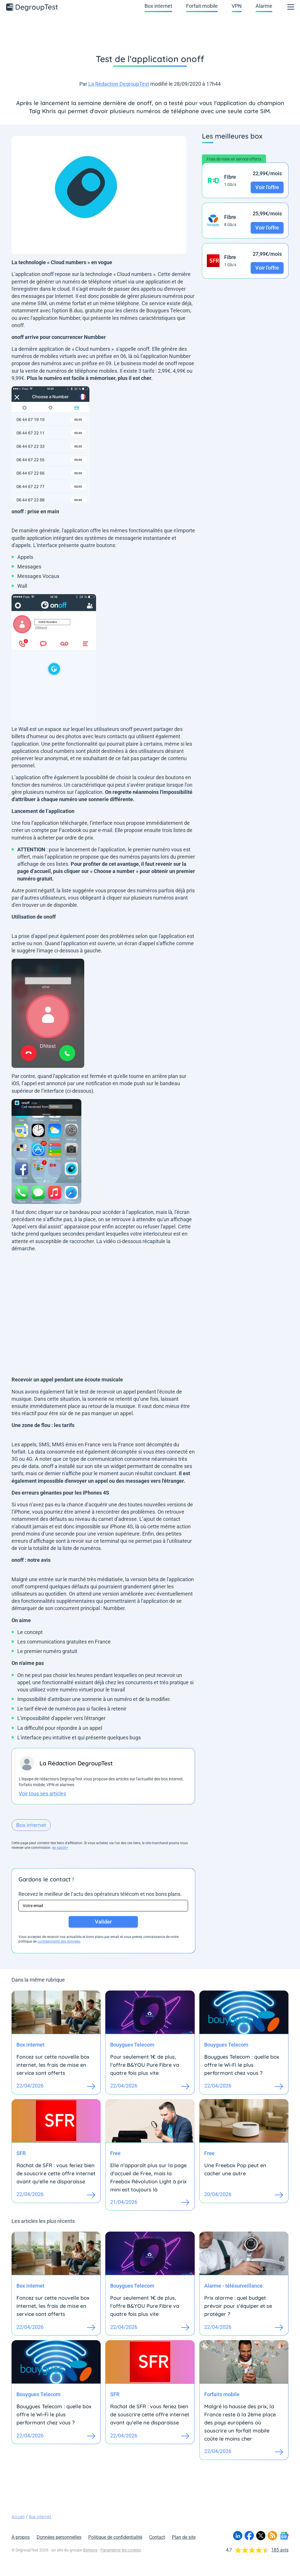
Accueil (18, 2516)
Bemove (90, 2550)
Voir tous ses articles (42, 1793)
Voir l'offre (267, 187)
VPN (237, 6)
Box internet (158, 6)
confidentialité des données (59, 1941)
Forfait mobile (202, 6)
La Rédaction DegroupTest (118, 84)
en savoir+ (60, 1848)
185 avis (279, 2550)
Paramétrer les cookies (120, 2550)
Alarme (264, 6)
